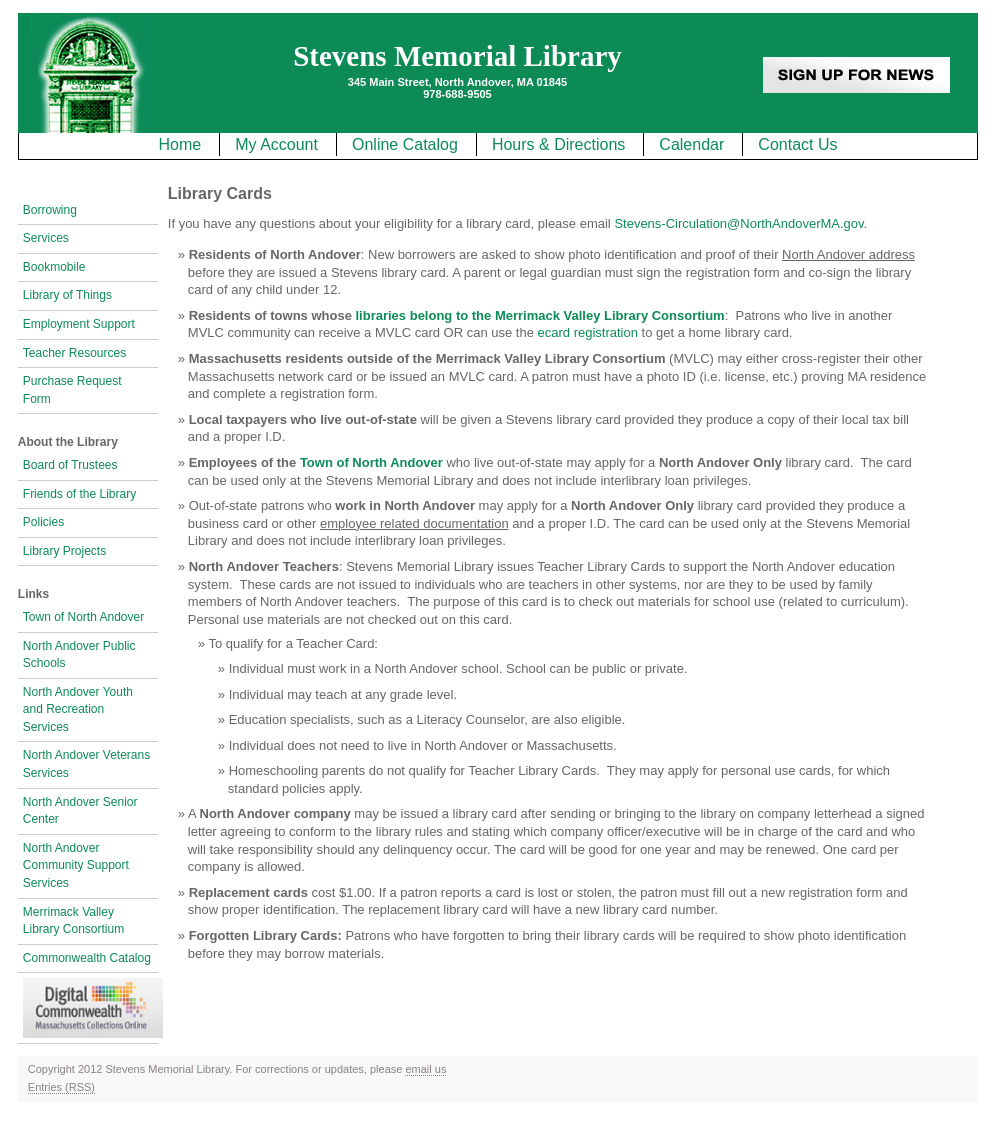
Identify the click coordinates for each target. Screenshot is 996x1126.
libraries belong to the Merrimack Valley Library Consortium (540, 315)
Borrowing (50, 210)
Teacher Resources (74, 353)
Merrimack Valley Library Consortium (73, 921)
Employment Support (79, 324)
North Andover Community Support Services (76, 865)
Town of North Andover (83, 617)
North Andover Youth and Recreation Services (78, 709)
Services (46, 238)
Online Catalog (405, 144)
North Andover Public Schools (79, 655)
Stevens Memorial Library (457, 56)
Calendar (691, 144)
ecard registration (588, 332)
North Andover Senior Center (80, 811)
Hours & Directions (558, 144)
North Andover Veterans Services (86, 764)
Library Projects (64, 551)
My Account (276, 144)
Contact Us (797, 144)
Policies (43, 522)
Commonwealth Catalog (87, 958)
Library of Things (67, 295)
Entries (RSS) (61, 1087)
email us (425, 1069)
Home (179, 144)
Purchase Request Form (72, 390)
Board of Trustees (70, 465)
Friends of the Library (79, 494)
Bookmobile (54, 267)
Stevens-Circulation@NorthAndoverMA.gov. (740, 223)
